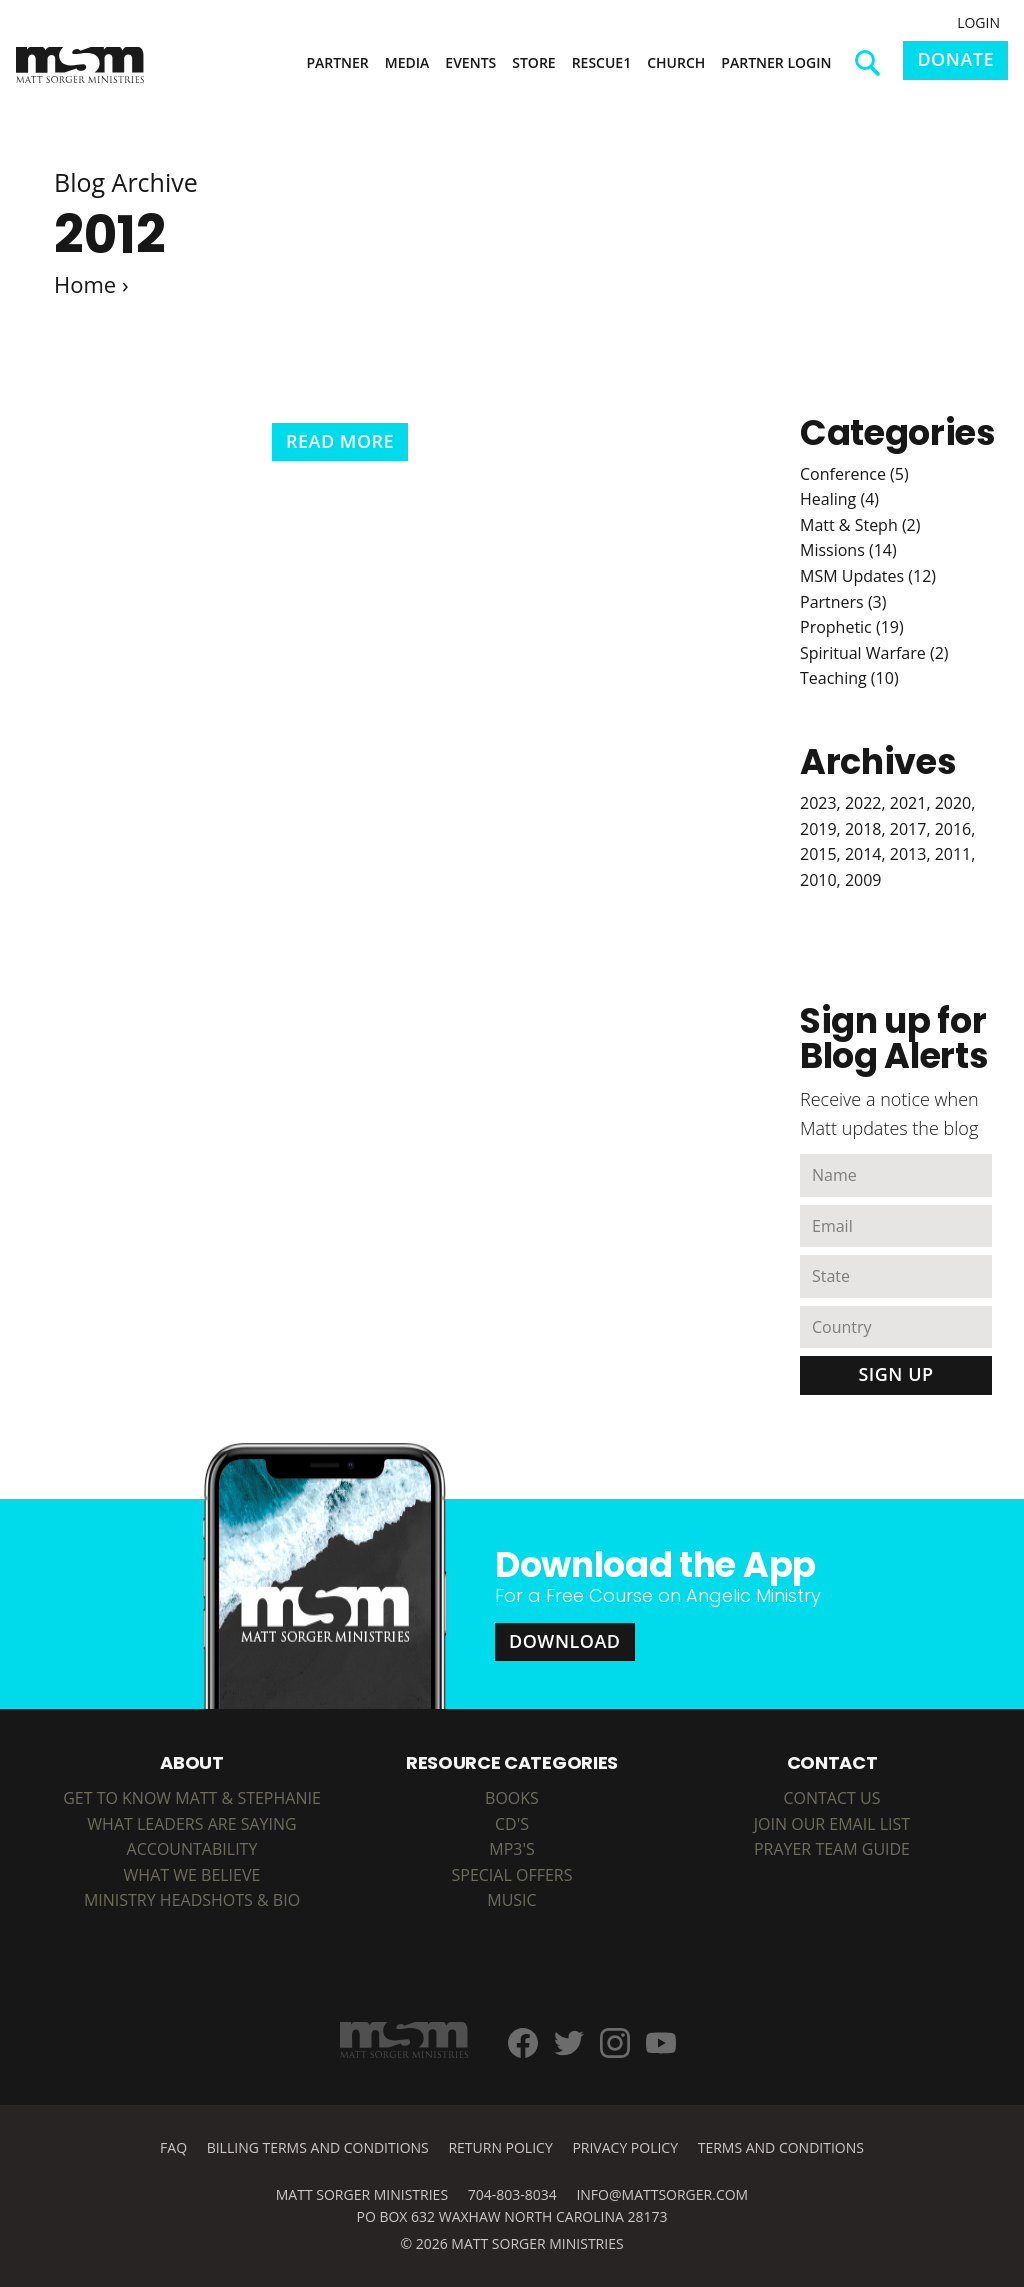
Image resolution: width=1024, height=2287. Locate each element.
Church (676, 62)
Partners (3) (843, 602)
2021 (908, 803)
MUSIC (511, 1900)
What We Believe (192, 1875)
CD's (512, 1824)
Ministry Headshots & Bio (192, 1900)
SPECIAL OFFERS (511, 1875)
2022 (863, 803)
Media (407, 62)
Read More (340, 441)
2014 (863, 854)
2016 (953, 829)
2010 (818, 880)
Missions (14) (848, 550)
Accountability (192, 1849)
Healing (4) (839, 499)
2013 (908, 854)
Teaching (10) (849, 678)
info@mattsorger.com (662, 2194)
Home (85, 284)
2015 (818, 854)
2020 (953, 803)
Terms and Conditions (781, 2147)
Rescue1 (602, 62)
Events (470, 62)
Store (533, 62)
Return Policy (500, 2147)
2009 (863, 880)
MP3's (511, 1849)
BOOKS (512, 1798)
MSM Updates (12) (868, 576)
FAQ (173, 2147)
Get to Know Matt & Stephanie (192, 1798)
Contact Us (831, 1798)
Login (978, 22)
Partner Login (776, 62)
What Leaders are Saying (191, 1824)
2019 (818, 829)
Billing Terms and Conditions (318, 2147)
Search (875, 70)
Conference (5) (854, 474)
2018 (863, 829)
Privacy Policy (625, 2147)
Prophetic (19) (852, 627)
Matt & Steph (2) (860, 525)
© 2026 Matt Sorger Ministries (511, 2243)
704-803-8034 (512, 2194)
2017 (908, 829)
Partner (337, 62)
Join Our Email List (832, 1824)
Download (565, 1641)
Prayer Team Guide (832, 1849)
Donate (955, 59)
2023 (818, 803)
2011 (953, 854)
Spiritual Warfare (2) (874, 653)
